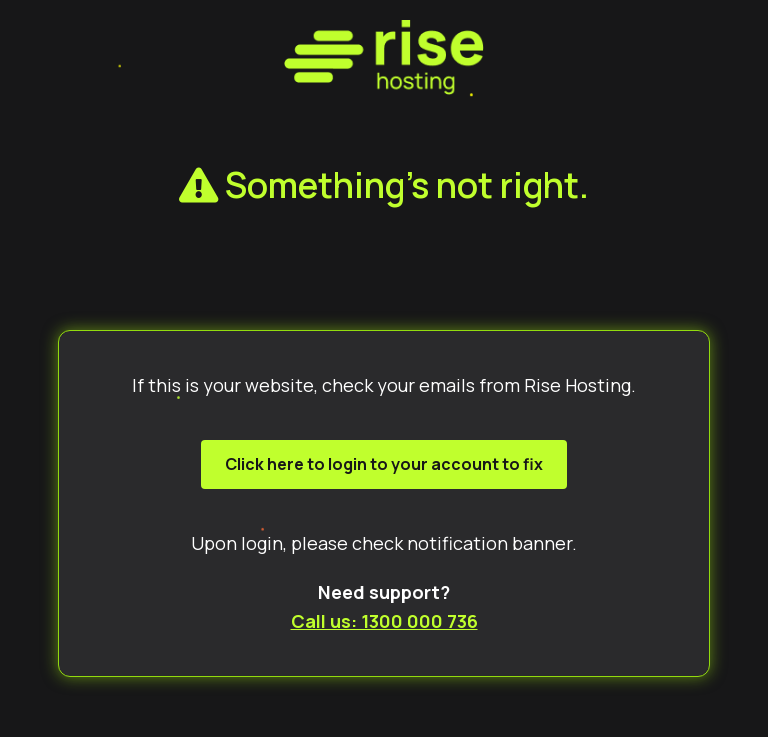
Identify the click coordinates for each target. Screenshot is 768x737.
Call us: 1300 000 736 (384, 621)
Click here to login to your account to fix (384, 464)
